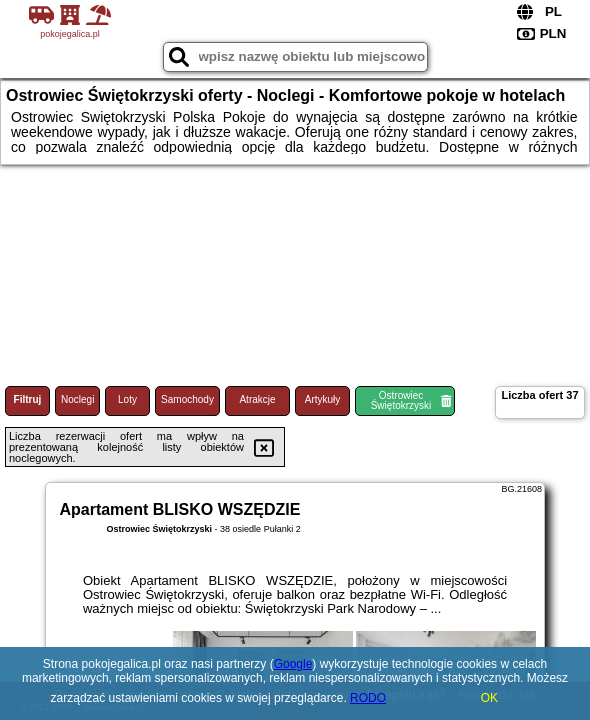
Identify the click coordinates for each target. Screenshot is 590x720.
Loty (127, 399)
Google (293, 664)
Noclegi (77, 399)
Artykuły (323, 399)
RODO (368, 698)
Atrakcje (257, 399)
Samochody (187, 399)
